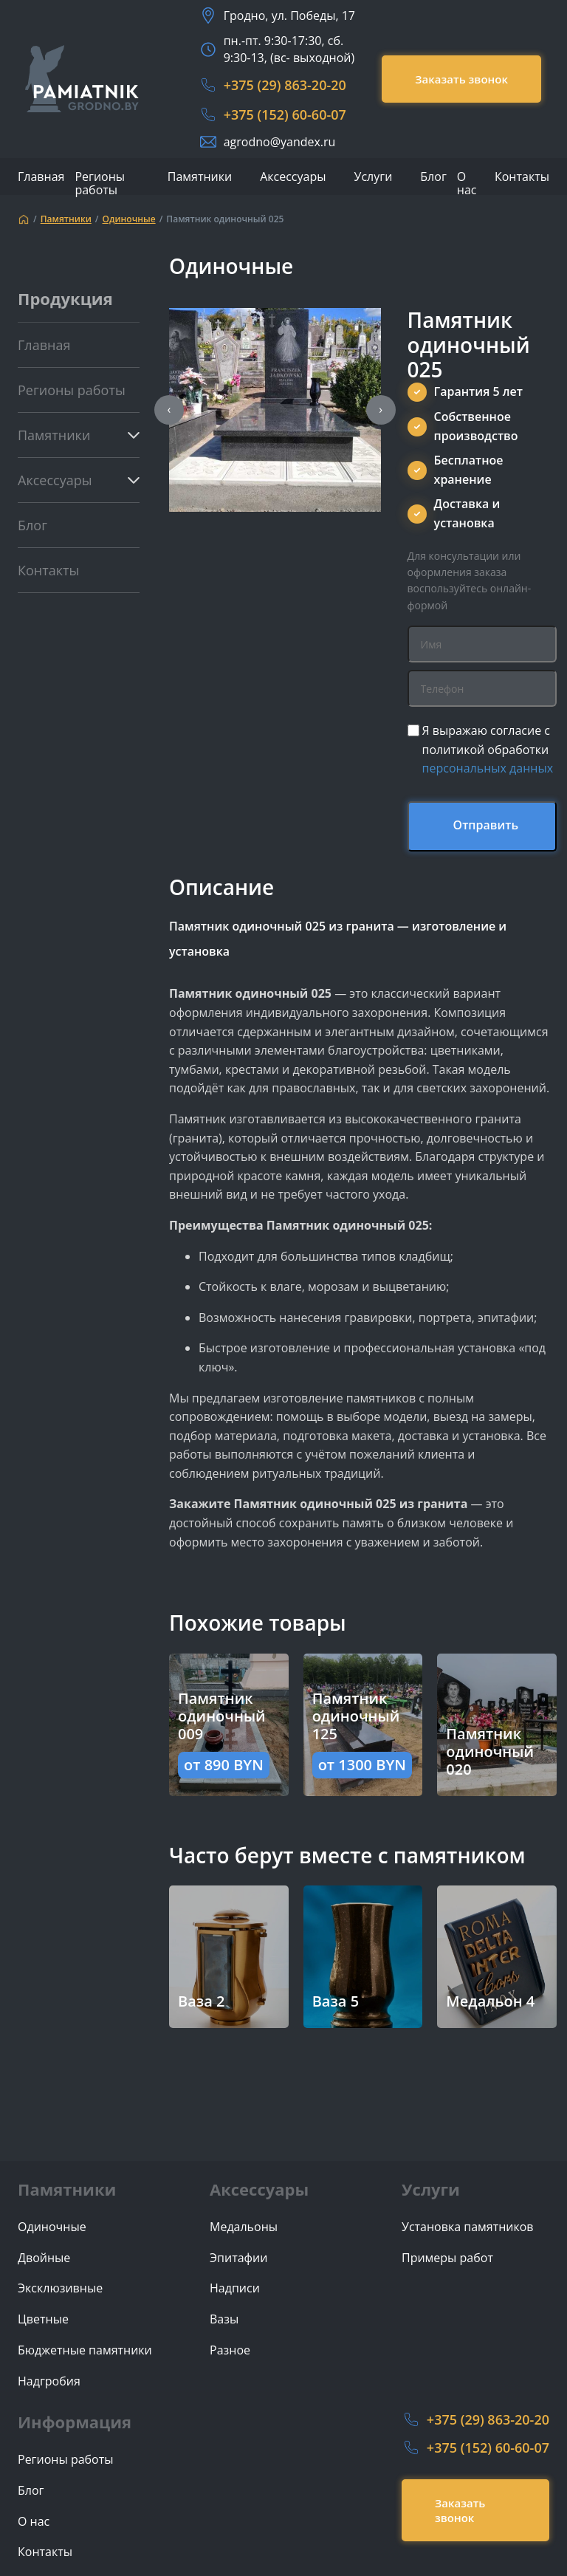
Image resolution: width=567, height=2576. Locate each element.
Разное (230, 2350)
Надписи (235, 2288)
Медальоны (244, 2227)
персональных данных (488, 768)
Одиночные (129, 219)
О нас (467, 183)
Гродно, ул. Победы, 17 (289, 15)
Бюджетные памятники (85, 2350)
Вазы (224, 2319)
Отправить (486, 825)
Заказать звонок (461, 79)
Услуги (373, 177)
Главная (41, 176)
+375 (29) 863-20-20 (285, 85)
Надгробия (49, 2381)
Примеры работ (447, 2258)
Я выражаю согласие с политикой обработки (488, 749)
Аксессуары (293, 177)
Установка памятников (468, 2227)
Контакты (522, 176)
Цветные (43, 2319)
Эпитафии (238, 2258)
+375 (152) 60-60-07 (285, 114)
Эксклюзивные (60, 2288)
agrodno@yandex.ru (280, 142)
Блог (433, 176)
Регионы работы (100, 183)
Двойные (44, 2258)
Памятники (200, 177)
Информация (74, 2422)
